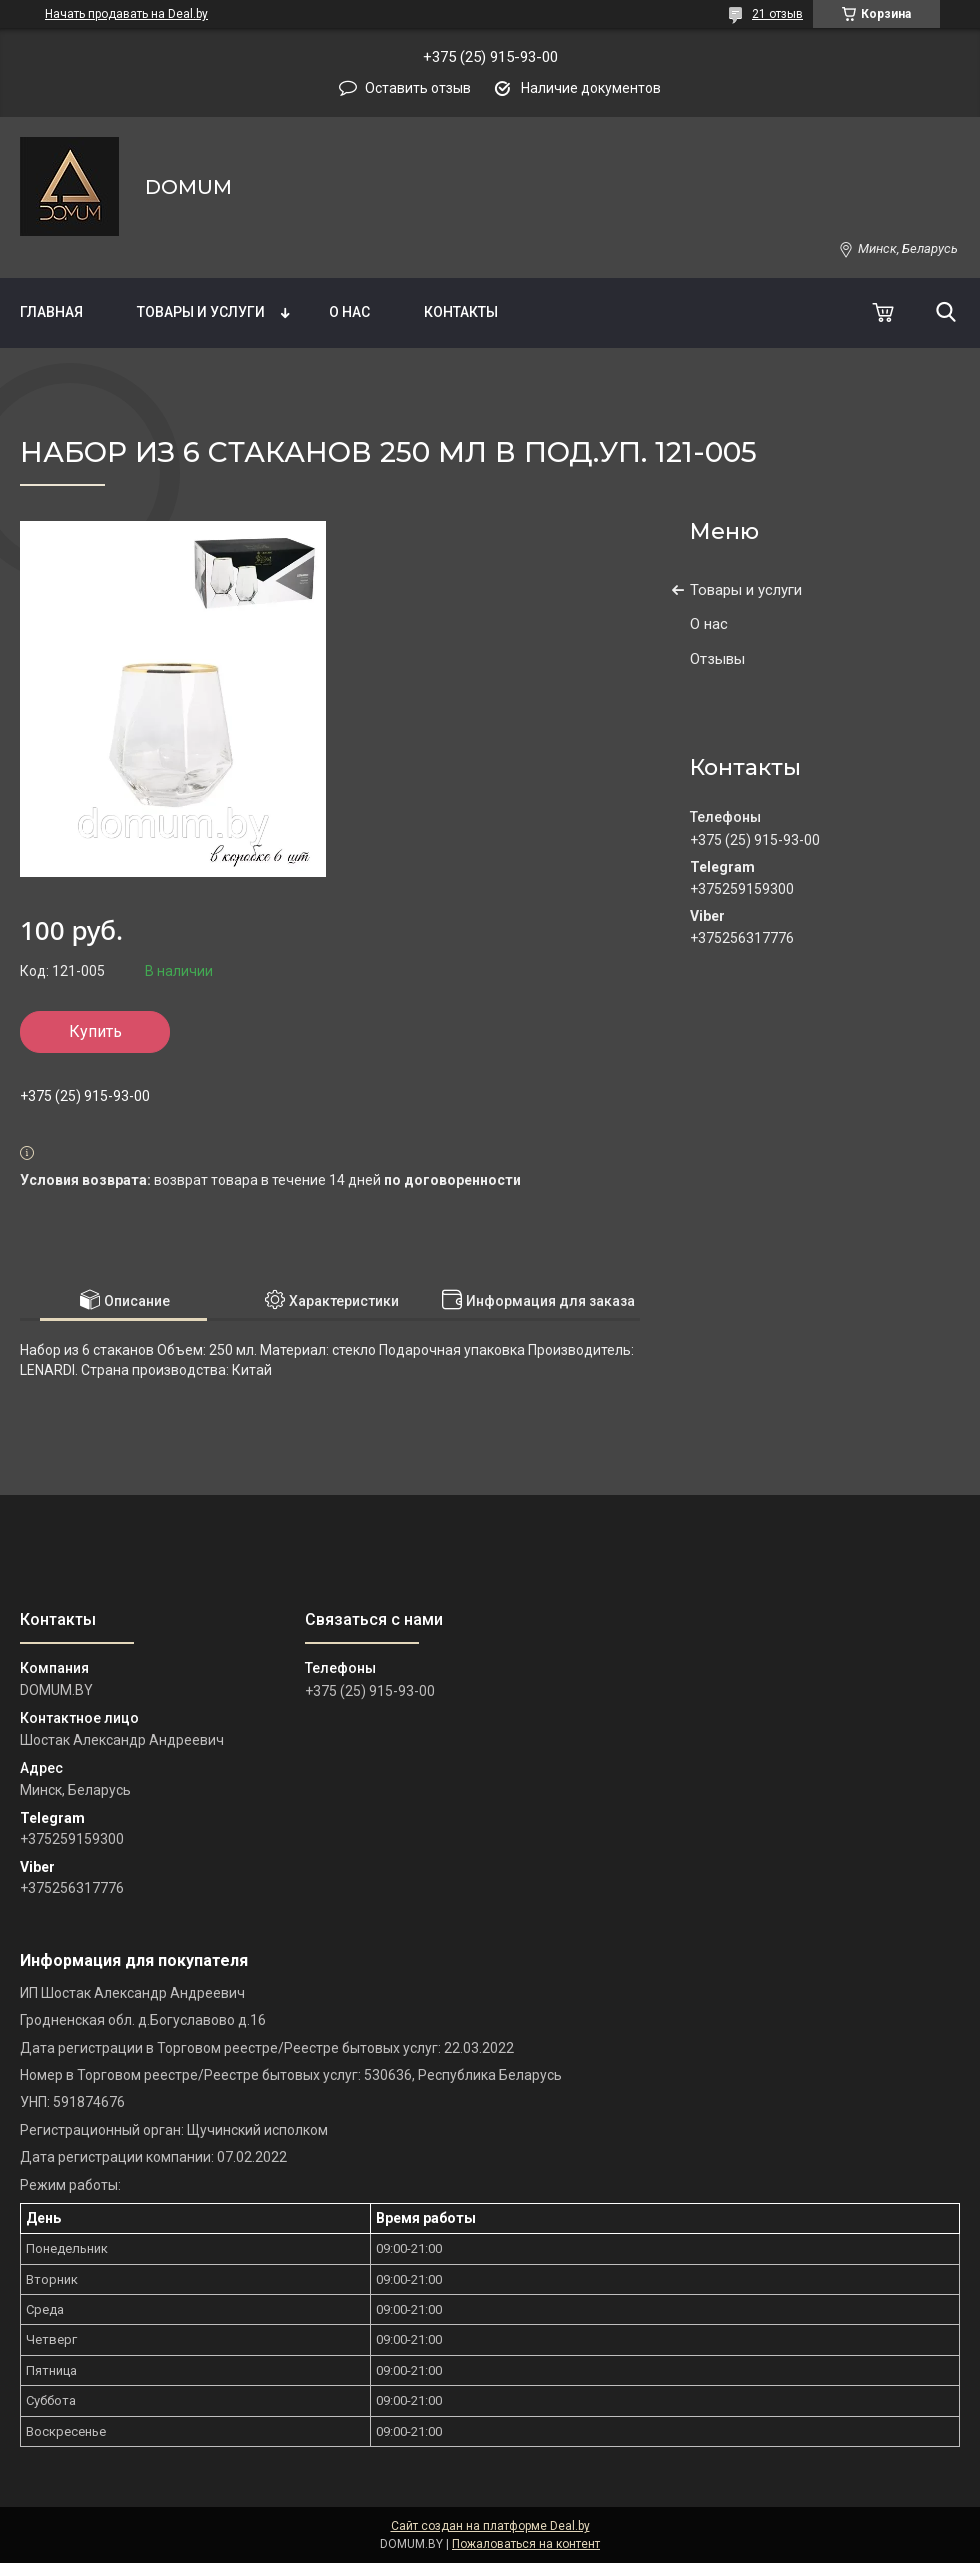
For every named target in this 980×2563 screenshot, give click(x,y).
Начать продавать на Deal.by (126, 14)
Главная (51, 312)
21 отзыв (777, 14)
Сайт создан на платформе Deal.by (490, 2526)
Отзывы (717, 659)
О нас (349, 312)
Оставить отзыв (418, 88)
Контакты (461, 312)
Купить (95, 1031)
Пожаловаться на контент (526, 2544)
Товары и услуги (201, 312)
